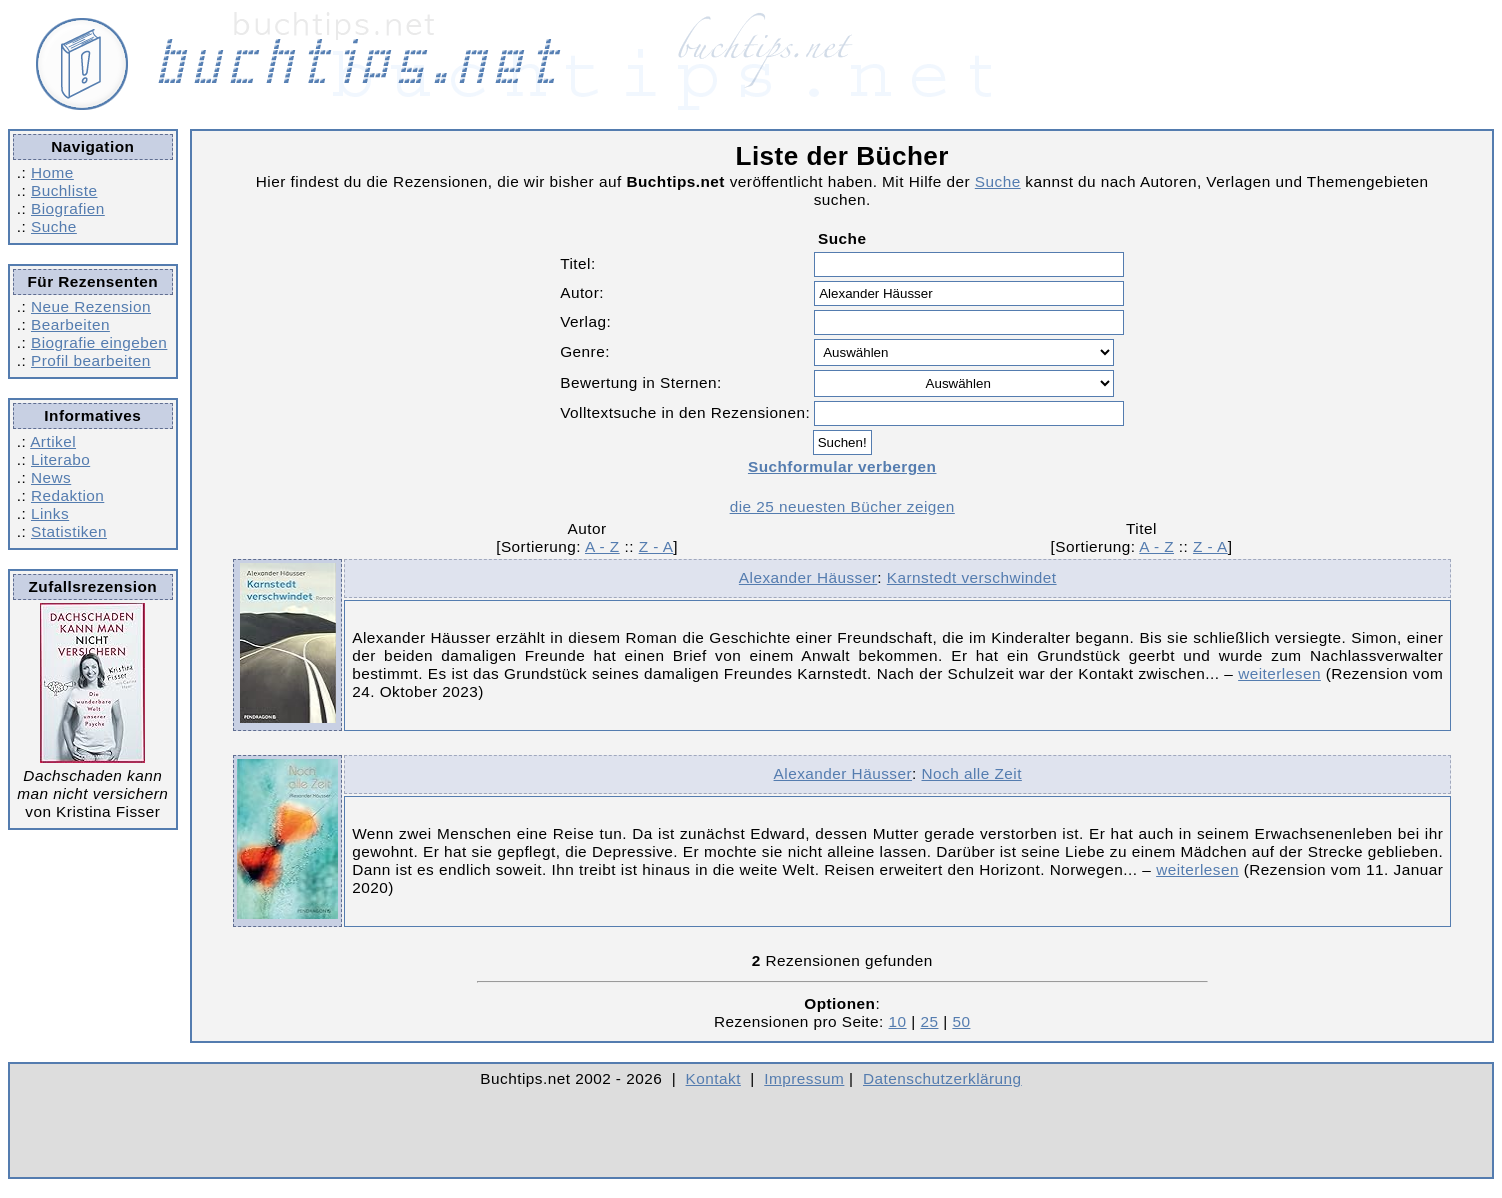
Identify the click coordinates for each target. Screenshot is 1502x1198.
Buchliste (64, 190)
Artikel (53, 441)
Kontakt (713, 1078)
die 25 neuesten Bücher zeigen (842, 506)
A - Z (602, 546)
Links (50, 513)
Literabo (60, 459)
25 (929, 1021)
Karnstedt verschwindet (972, 577)
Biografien (68, 208)
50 (961, 1021)
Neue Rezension (91, 306)
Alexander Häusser (808, 577)
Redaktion (67, 495)
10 (898, 1021)
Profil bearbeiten (91, 360)
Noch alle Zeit (972, 773)
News (51, 477)
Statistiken (69, 531)
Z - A (656, 546)
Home (52, 172)
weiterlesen (1279, 673)
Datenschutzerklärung (942, 1078)
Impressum (804, 1078)
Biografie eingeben (99, 342)
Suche (54, 226)
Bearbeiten (70, 324)
